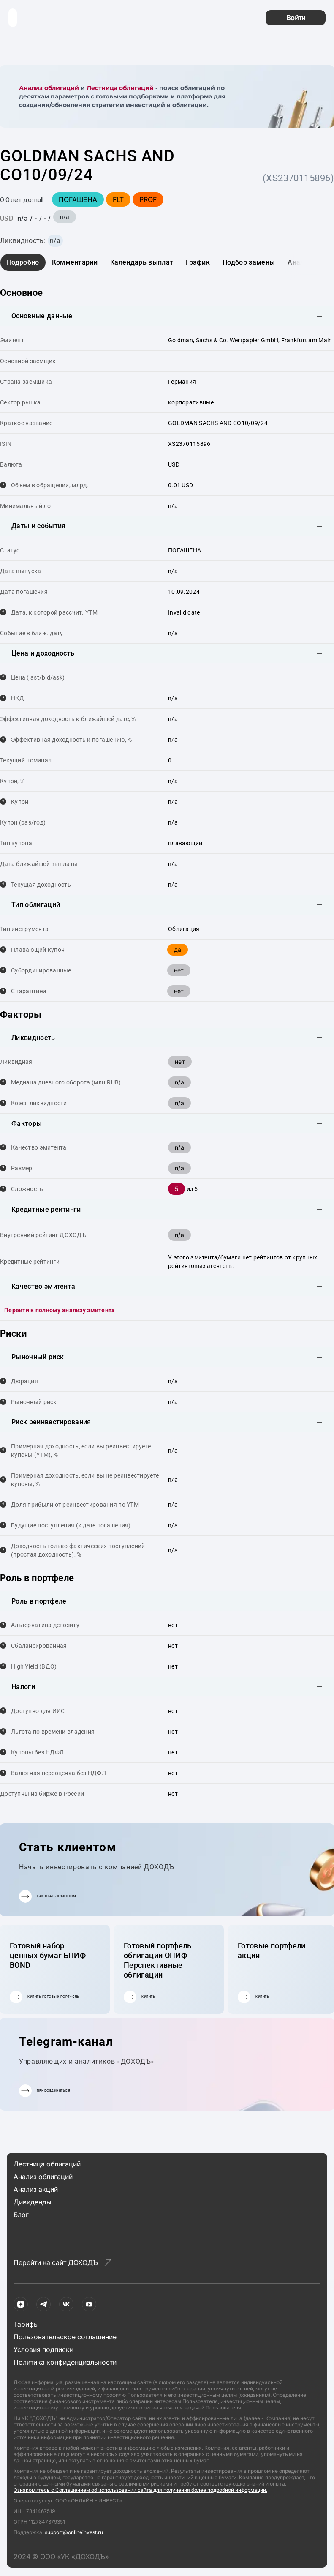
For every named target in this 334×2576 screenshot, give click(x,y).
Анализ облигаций (49, 88)
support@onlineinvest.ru (74, 2532)
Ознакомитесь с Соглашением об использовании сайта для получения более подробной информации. (140, 2490)
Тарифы (26, 2324)
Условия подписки (43, 2349)
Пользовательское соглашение (65, 2337)
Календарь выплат (141, 262)
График (198, 262)
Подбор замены (249, 262)
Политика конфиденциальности (65, 2362)
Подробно (23, 262)
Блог (21, 2214)
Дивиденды (33, 2202)
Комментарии (75, 262)
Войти (295, 18)
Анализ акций (36, 2189)
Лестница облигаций (120, 88)
